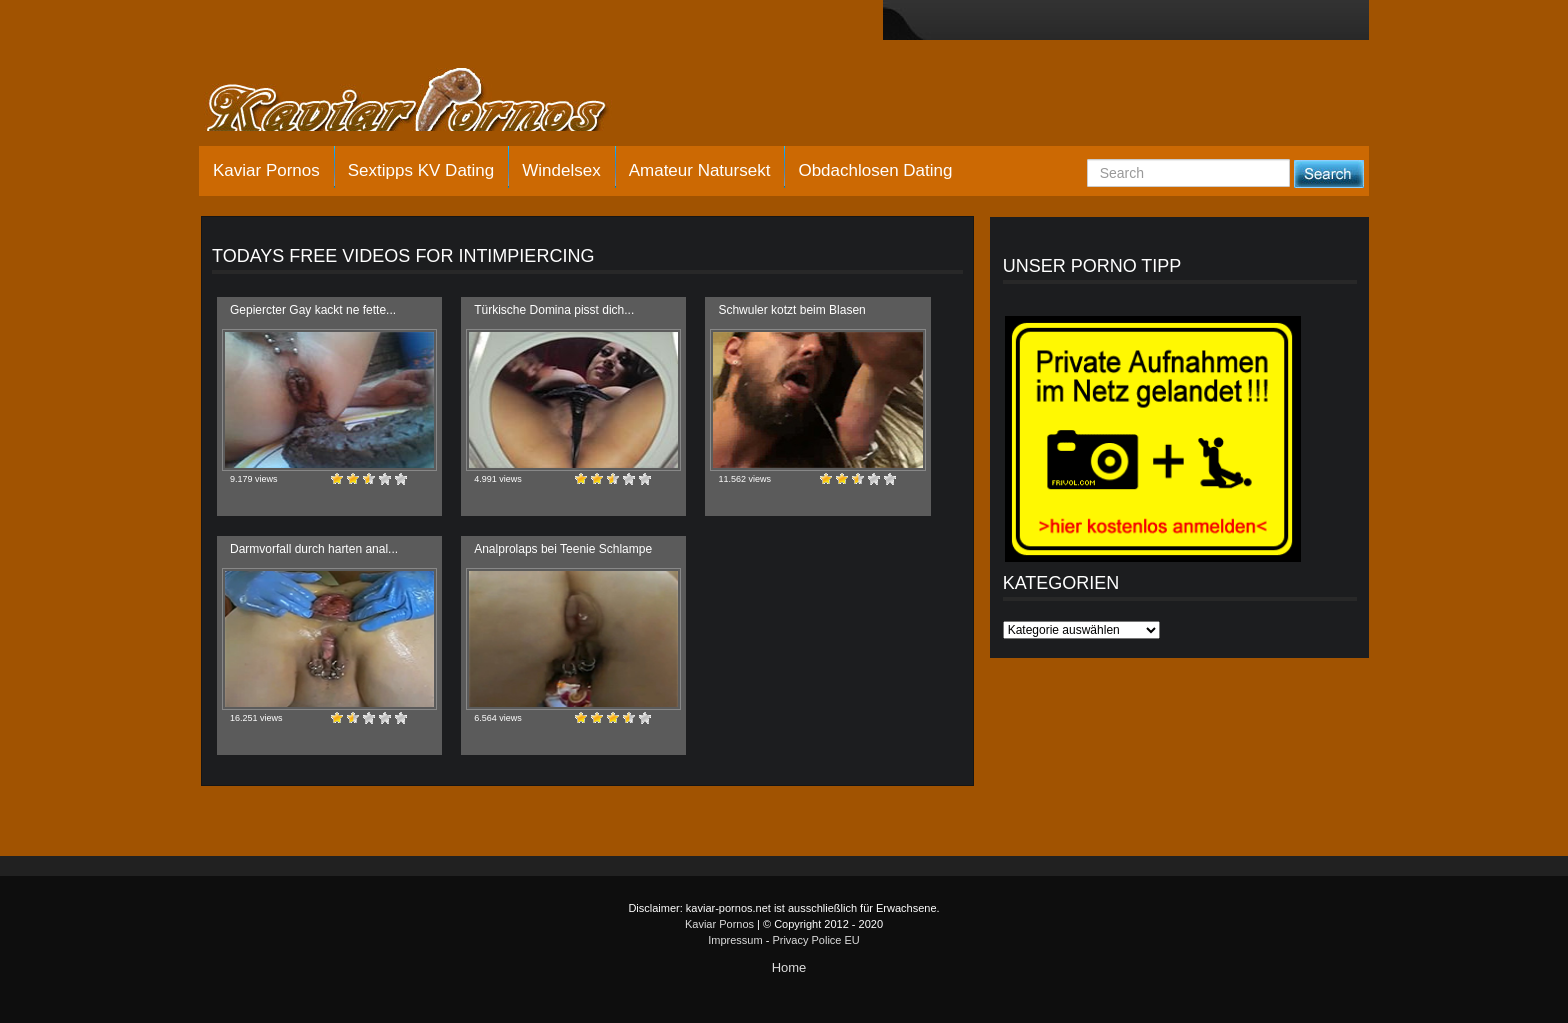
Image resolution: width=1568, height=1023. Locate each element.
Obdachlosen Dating (875, 170)
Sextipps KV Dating (421, 170)
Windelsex (561, 170)
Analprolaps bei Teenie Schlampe (563, 549)
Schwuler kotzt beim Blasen (791, 310)
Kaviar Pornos (266, 170)
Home (789, 967)
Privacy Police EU (815, 940)
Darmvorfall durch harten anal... (314, 549)
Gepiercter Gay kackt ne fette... (313, 310)
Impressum (735, 940)
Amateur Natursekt (700, 170)
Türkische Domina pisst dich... (554, 310)
